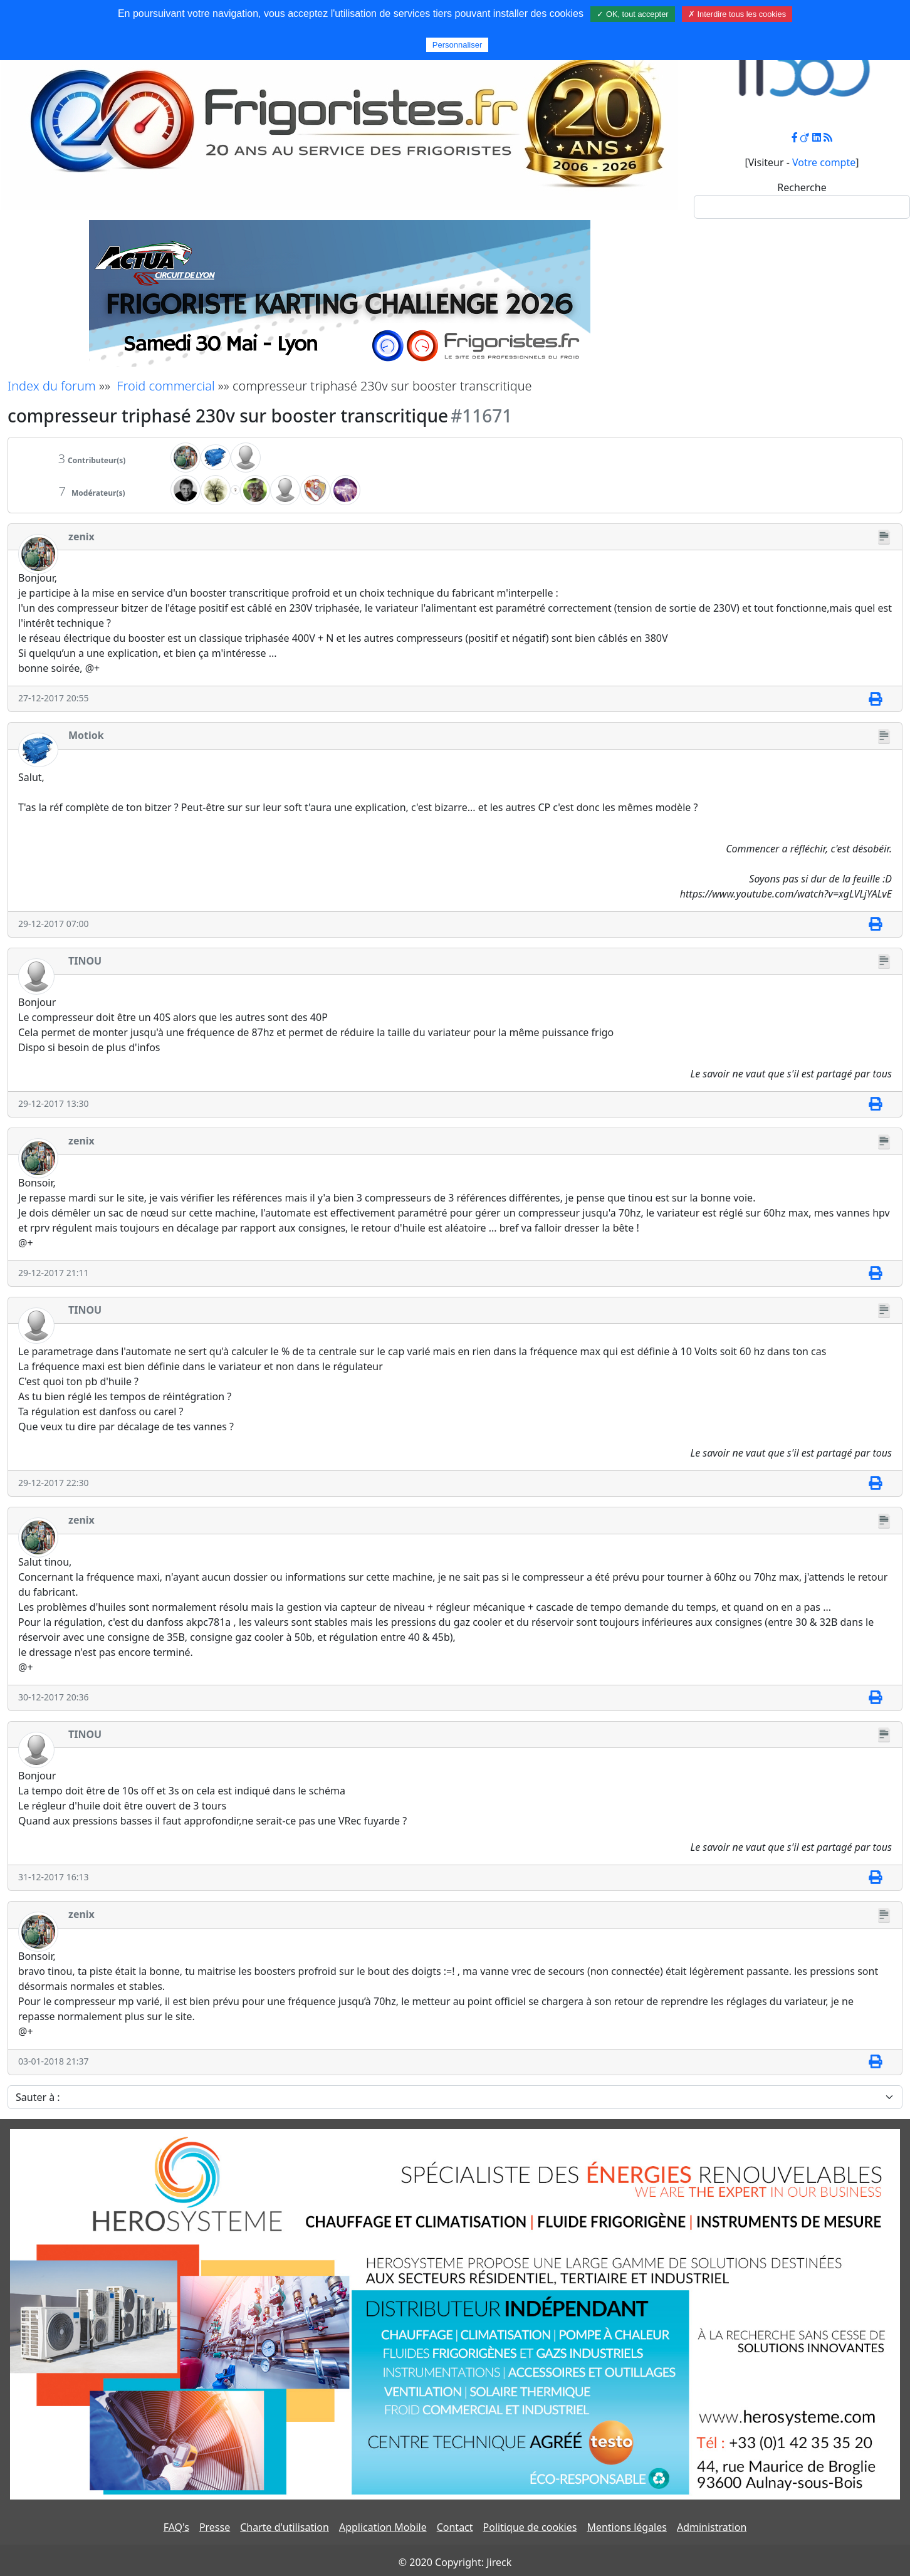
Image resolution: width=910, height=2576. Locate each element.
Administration (711, 2527)
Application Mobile (383, 2527)
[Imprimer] (875, 699)
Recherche (801, 187)
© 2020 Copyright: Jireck (455, 2562)
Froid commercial (165, 385)
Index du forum (52, 385)
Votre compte (823, 162)
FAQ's (176, 2527)
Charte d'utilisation (284, 2527)
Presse (214, 2527)
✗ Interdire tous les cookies (737, 14)
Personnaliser (457, 45)
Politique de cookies (530, 2527)
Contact (455, 2527)
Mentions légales (627, 2527)
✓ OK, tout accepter (632, 14)
